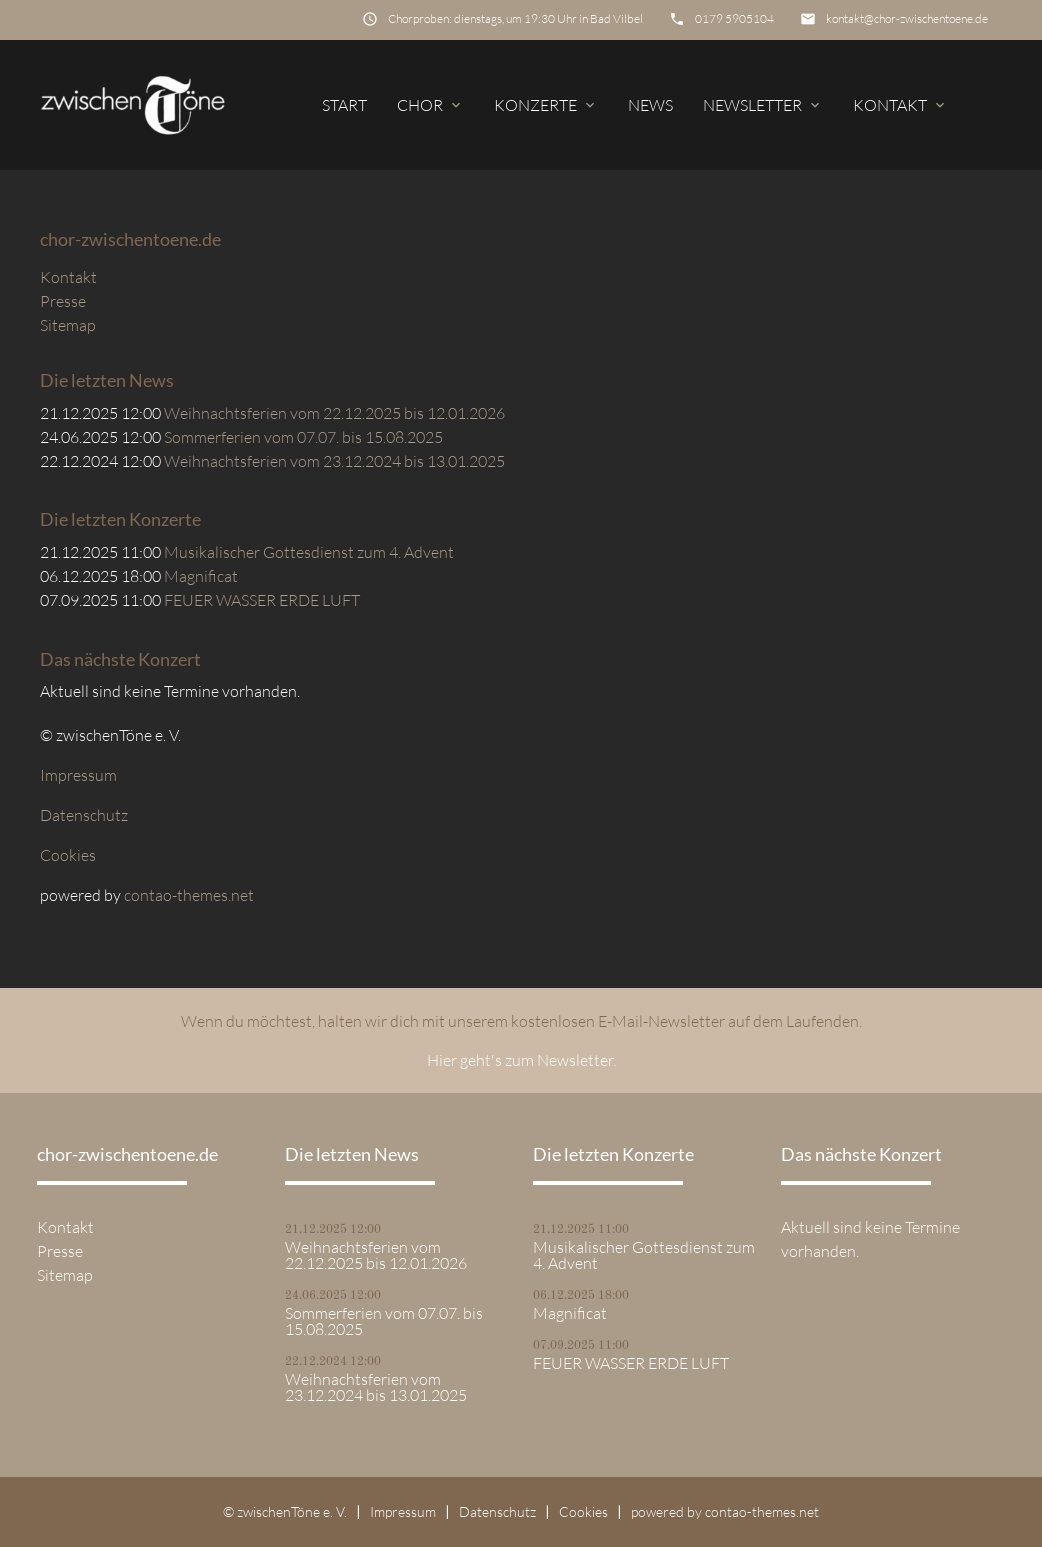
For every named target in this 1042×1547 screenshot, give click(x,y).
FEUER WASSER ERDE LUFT (262, 600)
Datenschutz (84, 815)
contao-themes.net (189, 895)
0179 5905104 (734, 18)
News (650, 105)
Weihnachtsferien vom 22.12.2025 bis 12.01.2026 (334, 413)
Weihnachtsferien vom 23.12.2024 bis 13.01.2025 (334, 461)
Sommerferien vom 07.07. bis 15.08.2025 (303, 437)
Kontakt (900, 105)
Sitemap (68, 325)
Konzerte (546, 105)
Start (344, 105)
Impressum (78, 775)
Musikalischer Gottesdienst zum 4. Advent (309, 552)
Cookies (68, 855)
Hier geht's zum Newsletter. (521, 1060)
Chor (430, 105)
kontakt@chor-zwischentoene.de (907, 18)
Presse (63, 301)
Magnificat (201, 576)
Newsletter (763, 105)
